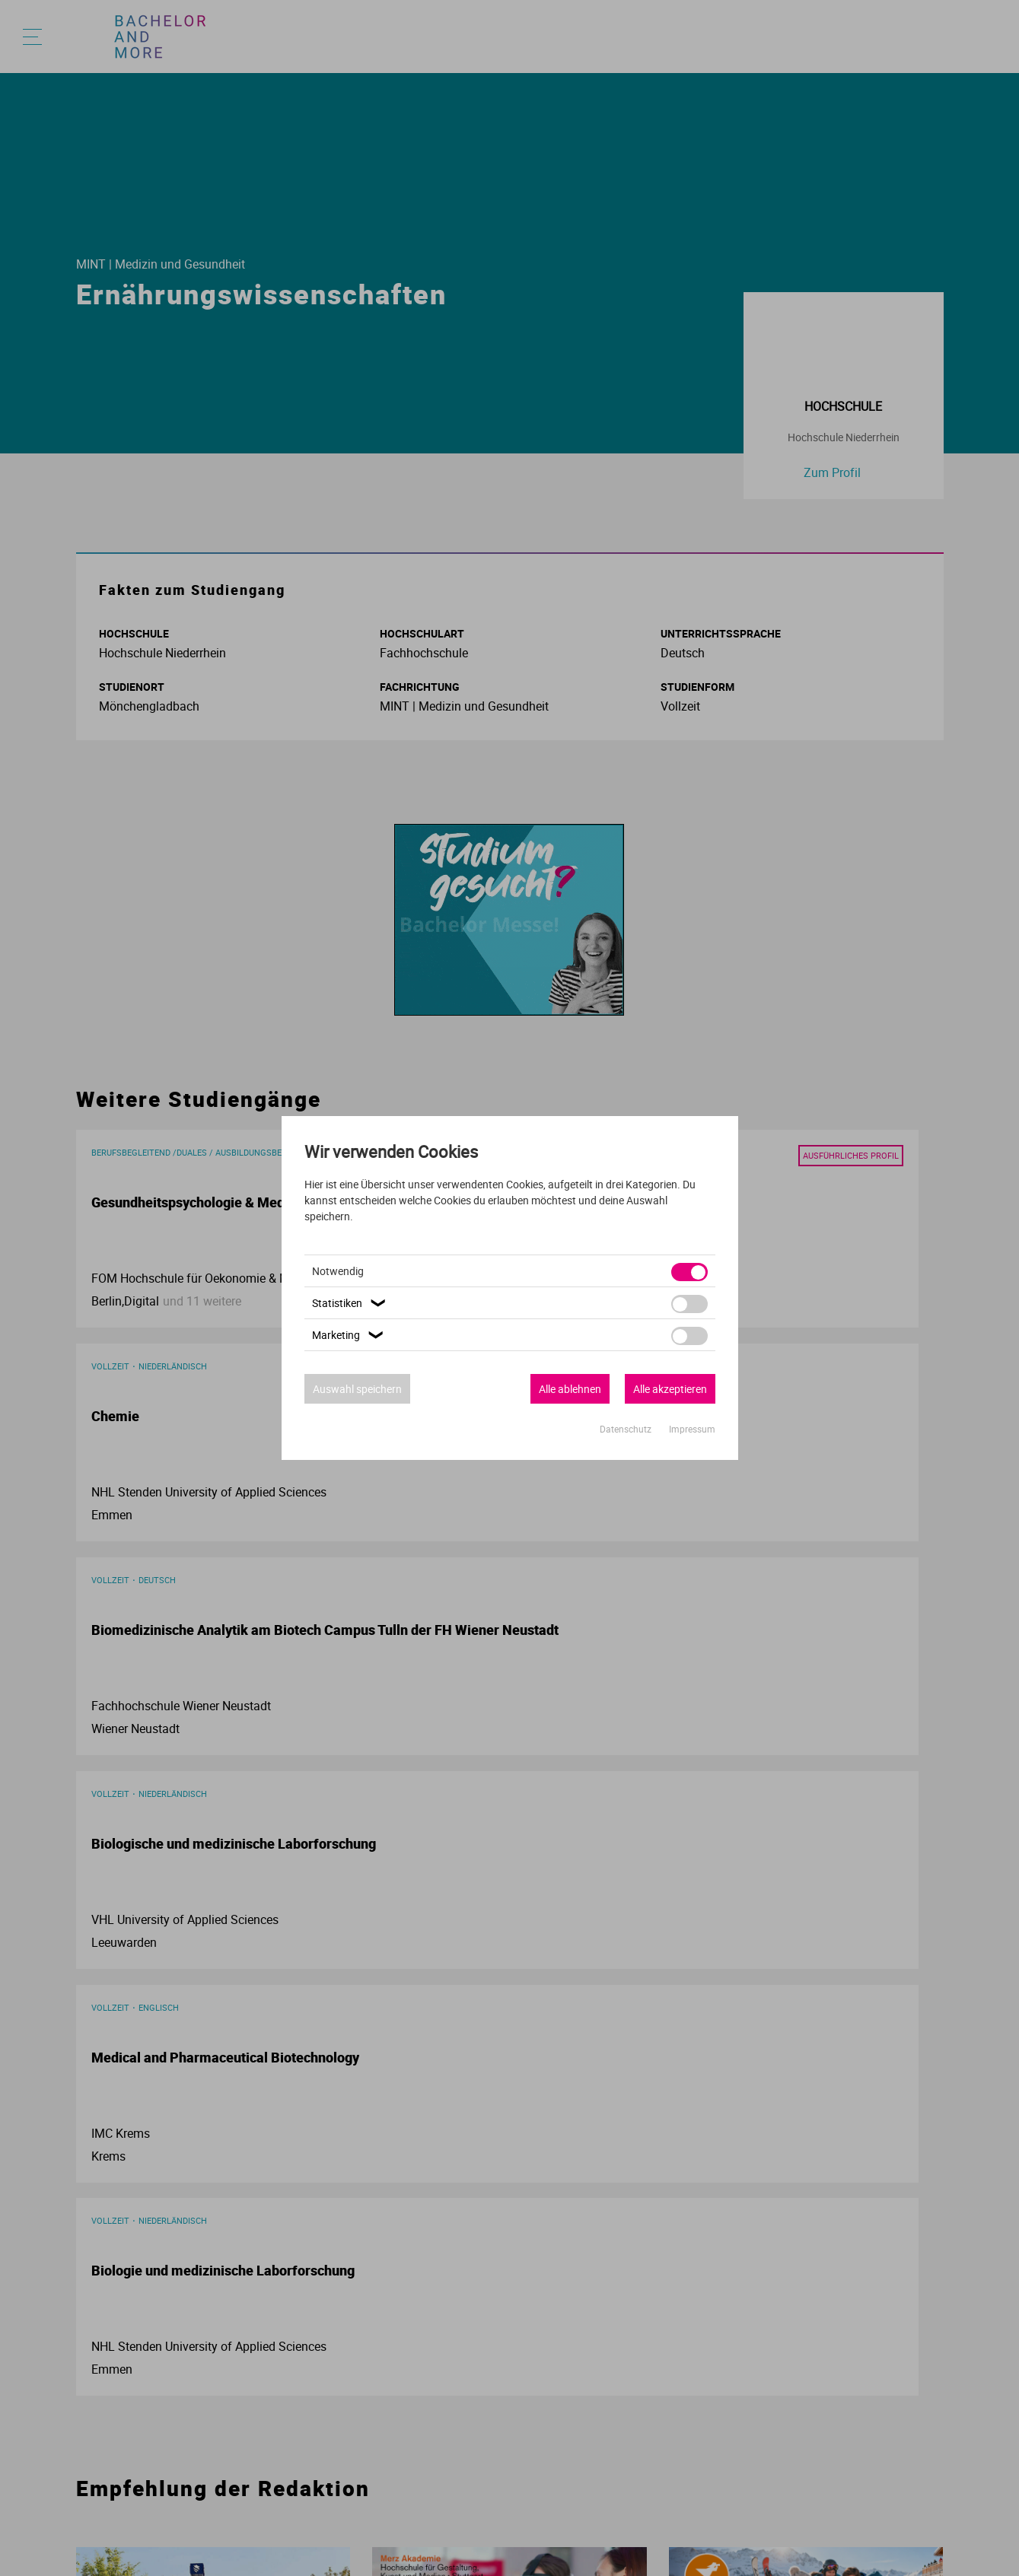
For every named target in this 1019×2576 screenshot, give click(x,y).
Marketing (349, 1335)
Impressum (692, 1429)
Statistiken (351, 1303)
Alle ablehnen (570, 1389)
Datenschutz (627, 1429)
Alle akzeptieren (670, 1389)
